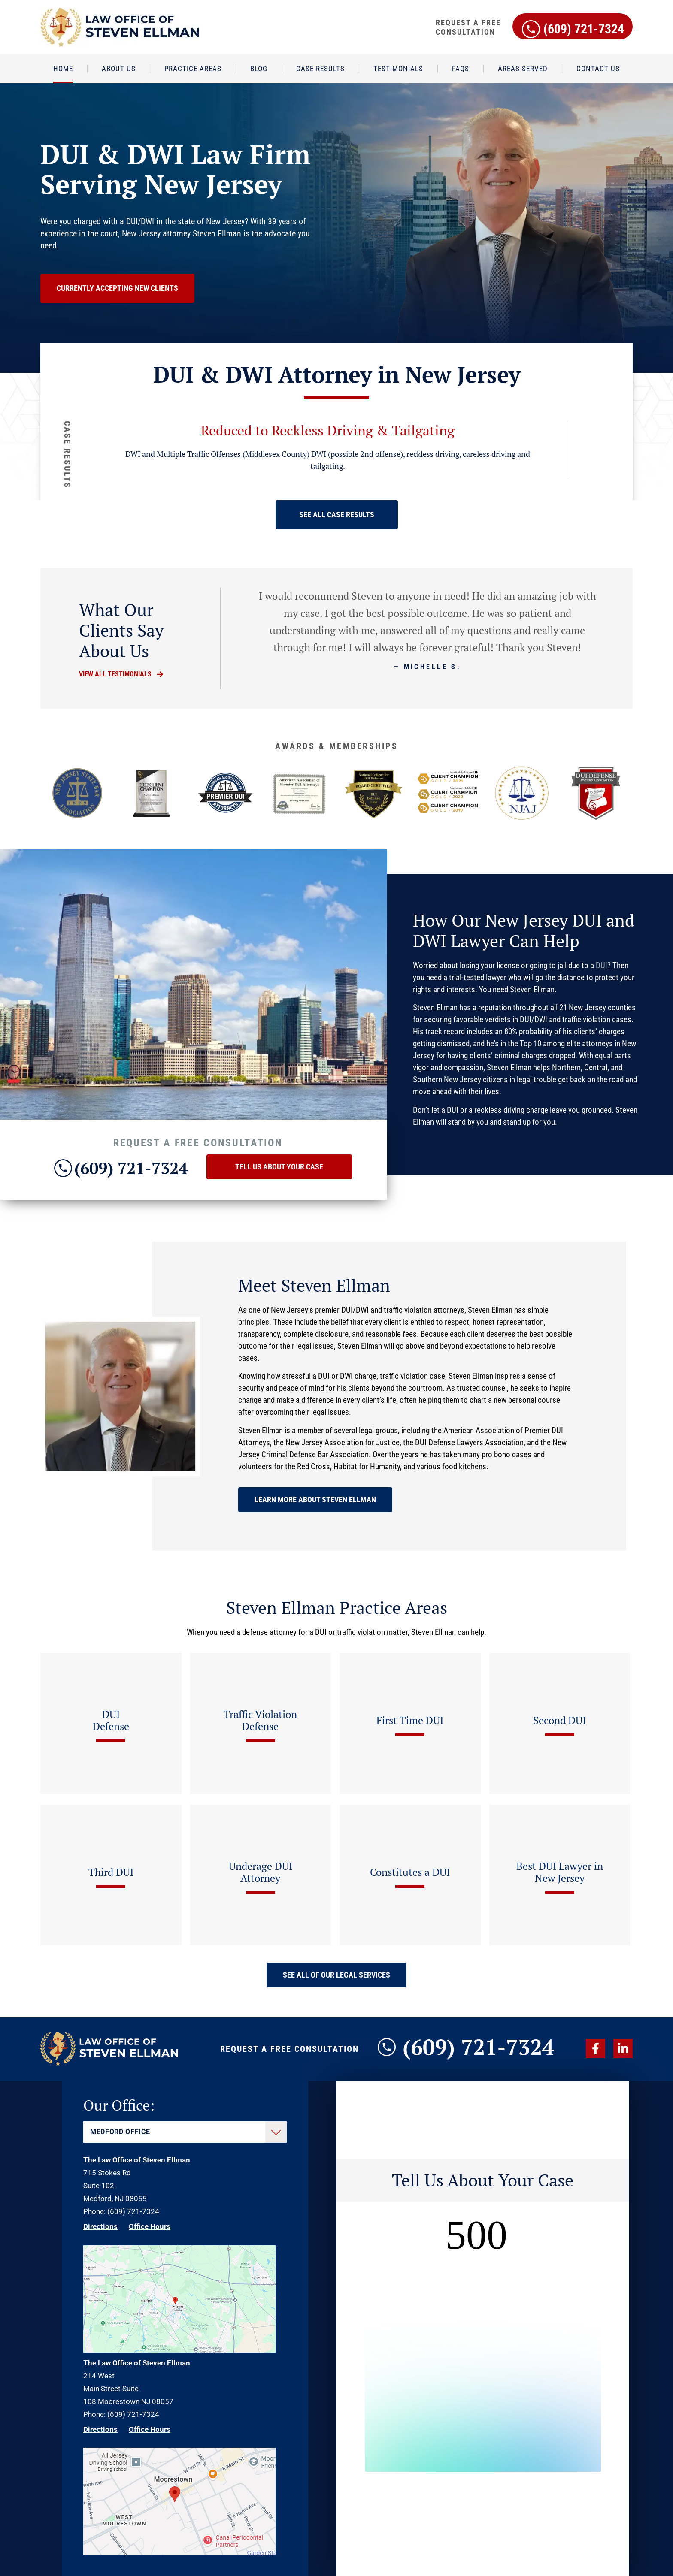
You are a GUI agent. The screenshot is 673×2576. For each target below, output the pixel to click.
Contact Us (598, 68)
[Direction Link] (179, 2350)
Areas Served (523, 68)
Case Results (320, 68)
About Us (119, 68)
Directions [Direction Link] (100, 2226)
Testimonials (398, 68)
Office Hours (149, 2226)
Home (63, 68)
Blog (258, 68)
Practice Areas (192, 68)
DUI (601, 965)
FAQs (460, 68)
